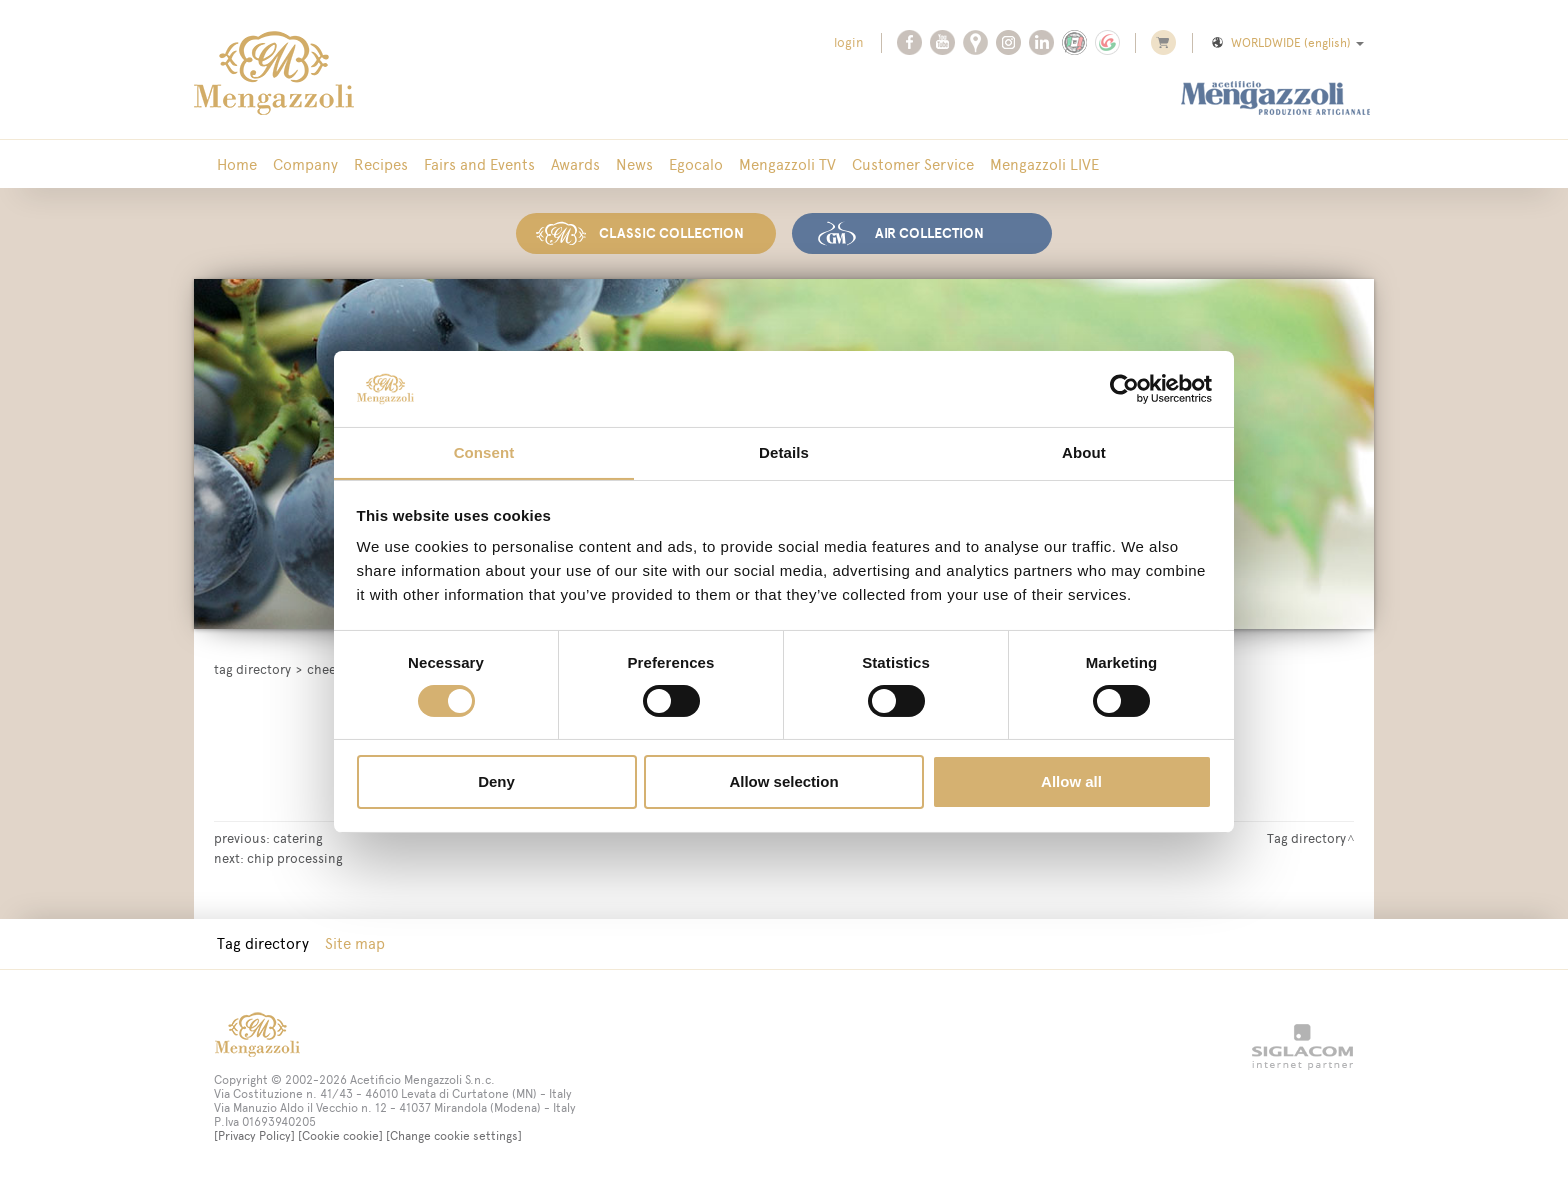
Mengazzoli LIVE (1044, 164)
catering (298, 838)
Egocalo (696, 164)
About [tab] (1084, 452)
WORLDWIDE (1286, 43)
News (634, 164)
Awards (575, 164)
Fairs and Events (479, 164)
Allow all (1071, 782)
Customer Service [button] (913, 164)
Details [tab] (784, 452)
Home (237, 164)
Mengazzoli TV (787, 164)
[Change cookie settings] (454, 1136)
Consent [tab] (484, 452)
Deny (496, 782)
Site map (355, 943)
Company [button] (305, 164)
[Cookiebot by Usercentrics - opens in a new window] (1124, 388)
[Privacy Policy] (254, 1136)
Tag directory (252, 669)
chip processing (295, 858)
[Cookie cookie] (340, 1136)
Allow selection (783, 782)
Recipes (381, 164)
